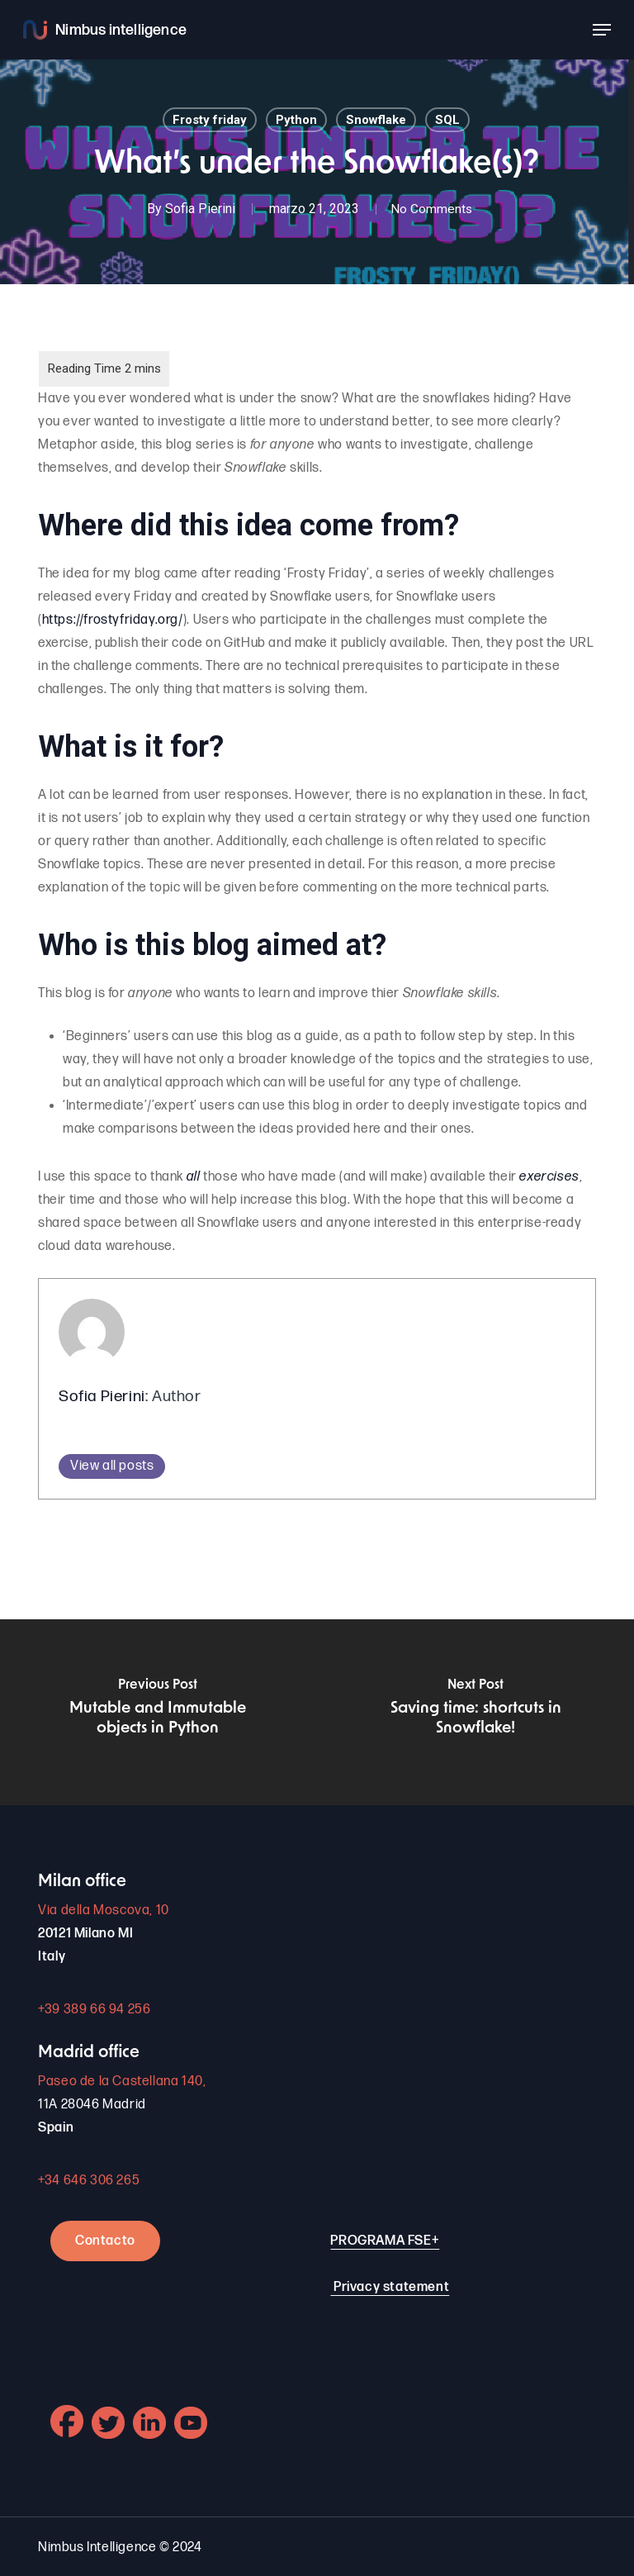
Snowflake (376, 119)
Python (296, 119)
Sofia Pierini (198, 208)
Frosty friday (210, 119)
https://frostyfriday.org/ (112, 620)
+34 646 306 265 (89, 2181)
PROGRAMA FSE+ (384, 2241)
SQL (447, 119)
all (194, 1177)
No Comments (431, 208)
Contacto (105, 2241)
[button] (602, 29)
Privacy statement (391, 2287)
